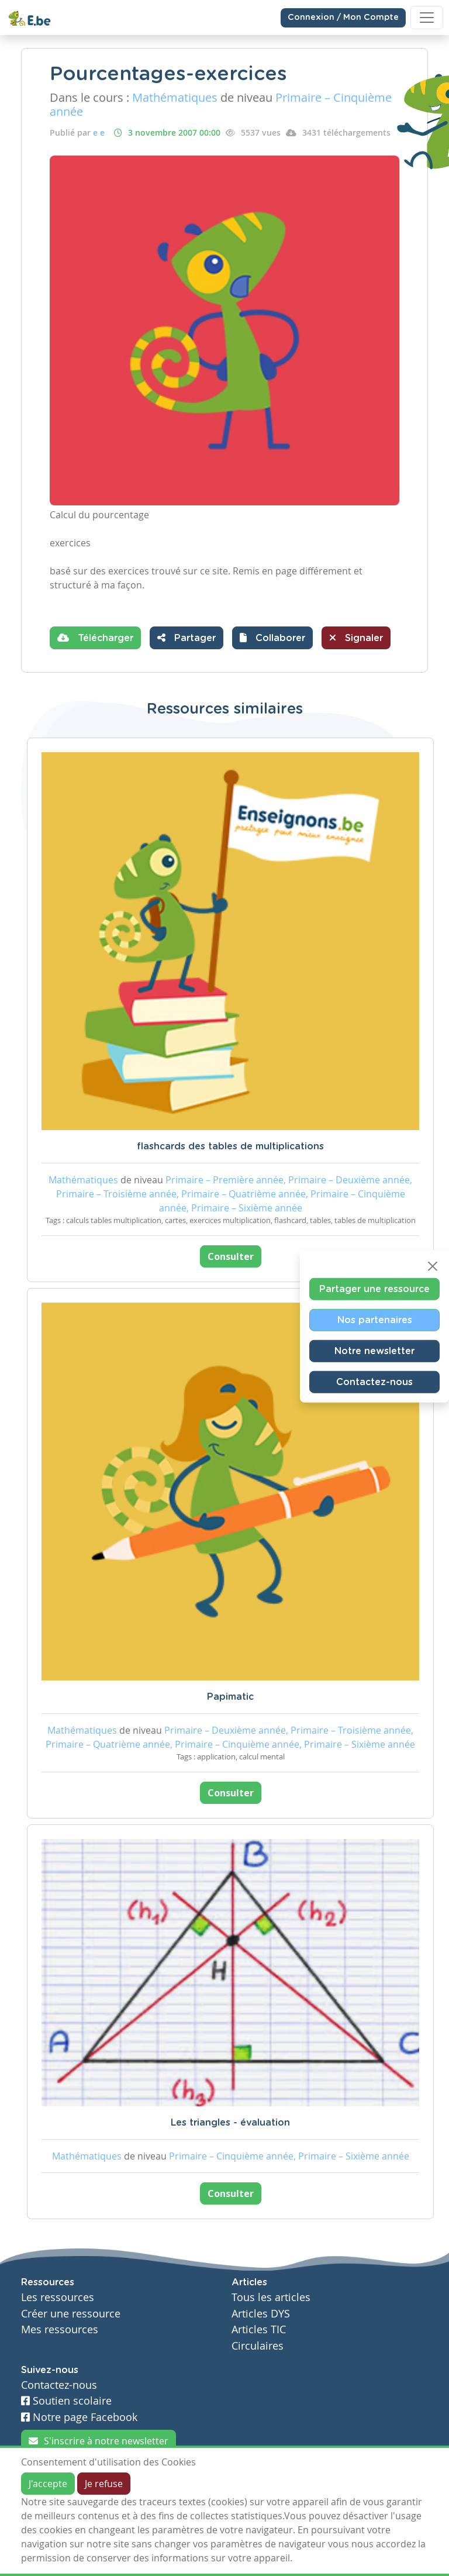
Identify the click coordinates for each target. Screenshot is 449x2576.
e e (99, 132)
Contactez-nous (374, 1382)
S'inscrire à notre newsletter (98, 2441)
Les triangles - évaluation (230, 2122)
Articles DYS (261, 2313)
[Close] (433, 1266)
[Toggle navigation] (426, 17)
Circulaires (258, 2346)
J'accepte (48, 2483)
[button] (272, 637)
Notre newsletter (374, 1351)
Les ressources (57, 2297)
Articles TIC (259, 2329)
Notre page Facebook (79, 2417)
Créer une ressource (70, 2313)
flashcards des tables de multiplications (230, 1146)
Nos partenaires (374, 1320)
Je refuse (104, 2483)
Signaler (356, 638)
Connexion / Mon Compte (343, 17)
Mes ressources (59, 2329)
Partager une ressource (374, 1289)
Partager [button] (186, 638)
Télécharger (95, 638)
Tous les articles (271, 2297)
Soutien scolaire (66, 2401)
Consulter (231, 1256)
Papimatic (230, 1697)
